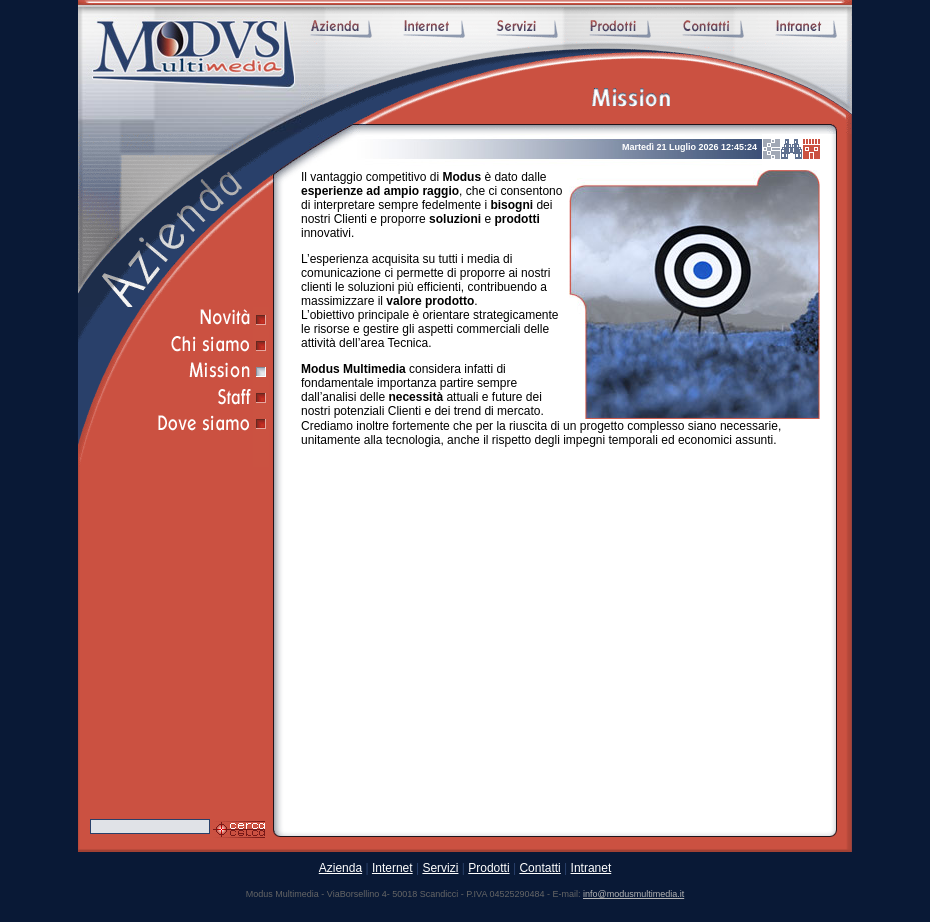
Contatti (539, 868)
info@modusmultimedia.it (633, 894)
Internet (392, 868)
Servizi (440, 868)
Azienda (340, 868)
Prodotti (488, 868)
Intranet (591, 868)
